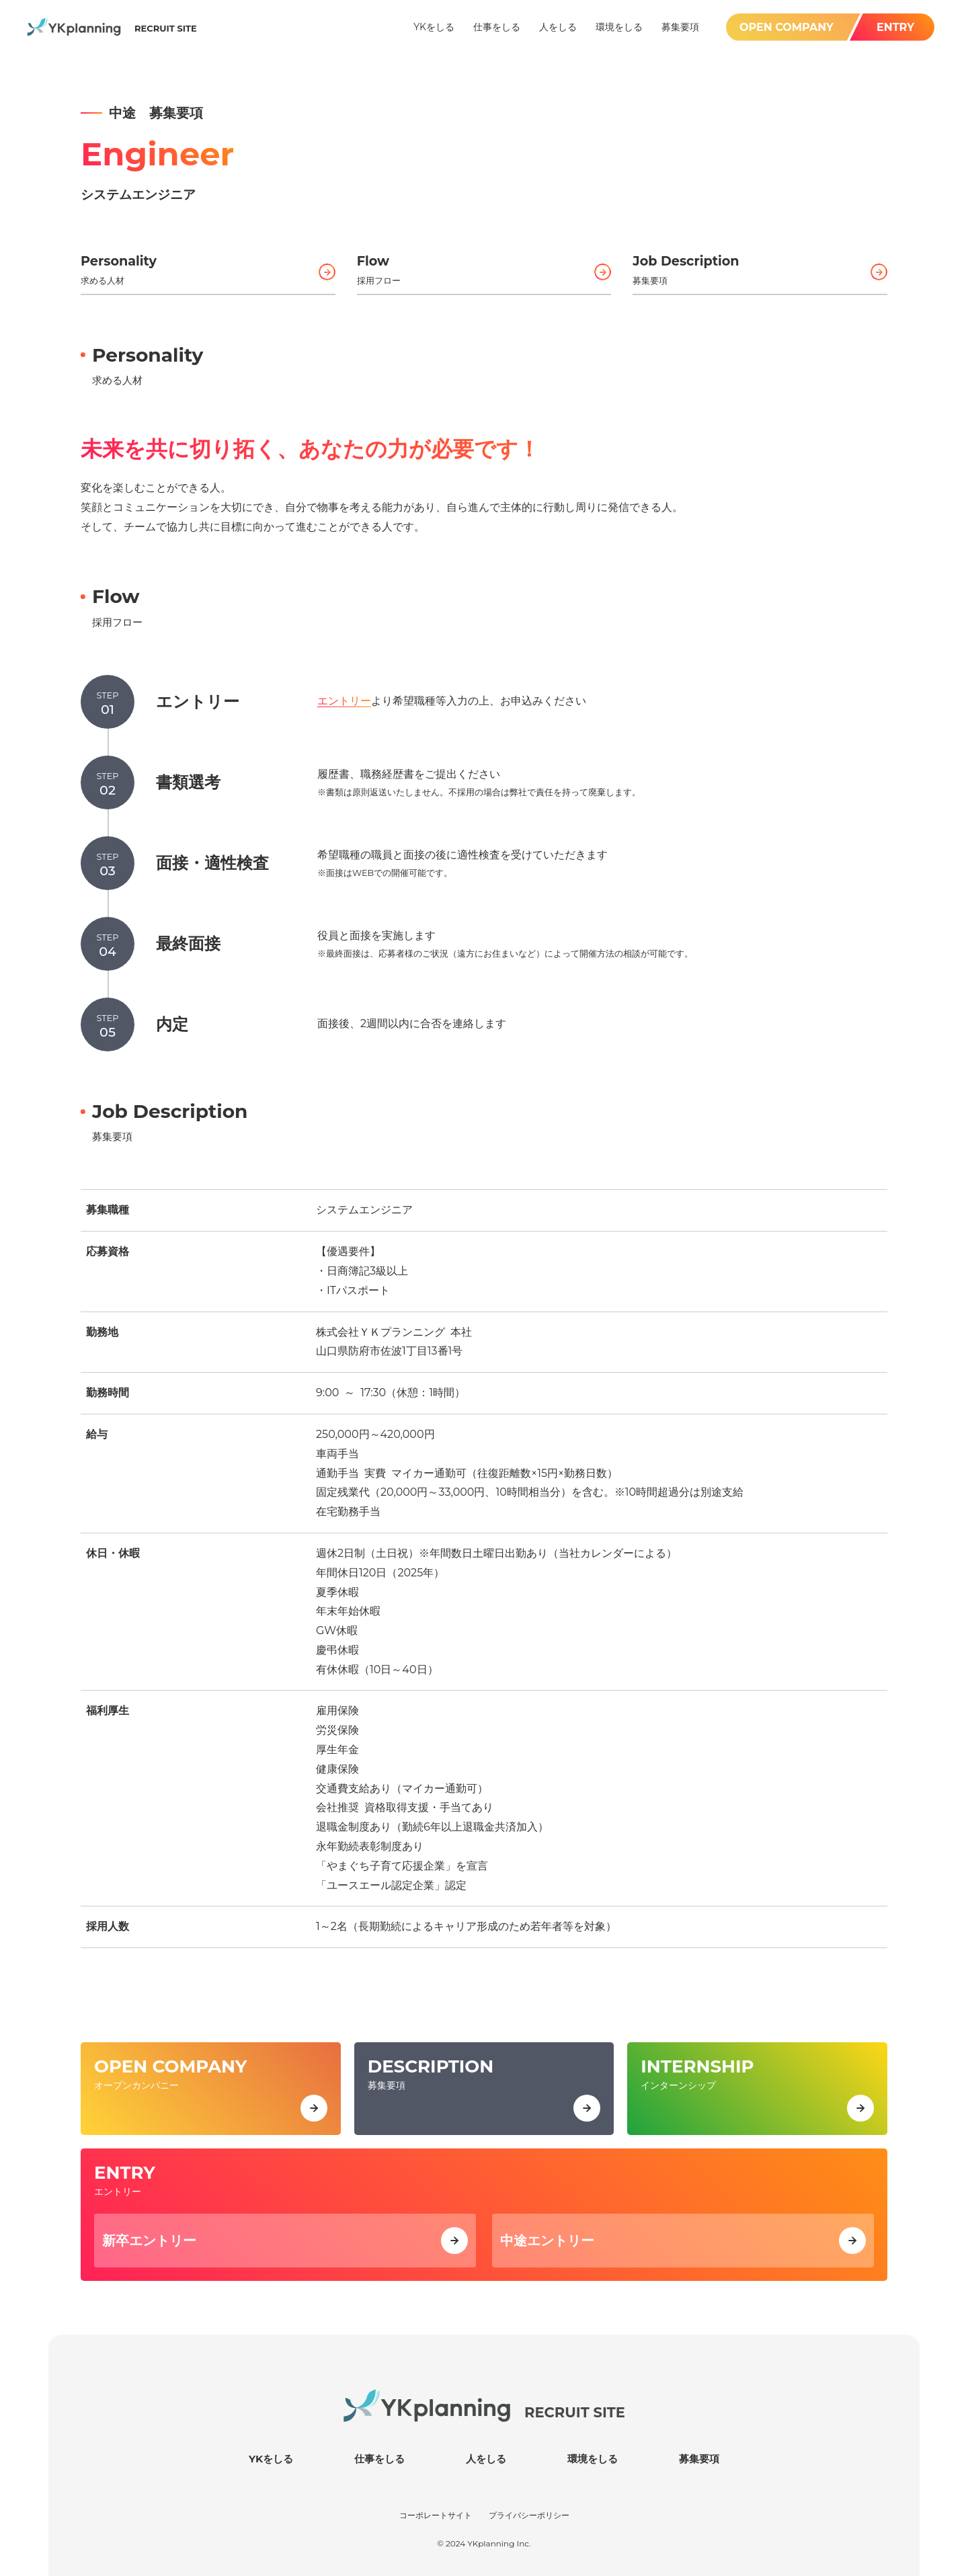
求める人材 (208, 267)
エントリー (344, 700)
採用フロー (484, 267)
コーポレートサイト (435, 2514)
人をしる (486, 2457)
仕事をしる (379, 2457)
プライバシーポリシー (529, 2514)
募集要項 (760, 267)
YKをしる (271, 2457)
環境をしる (592, 2457)
